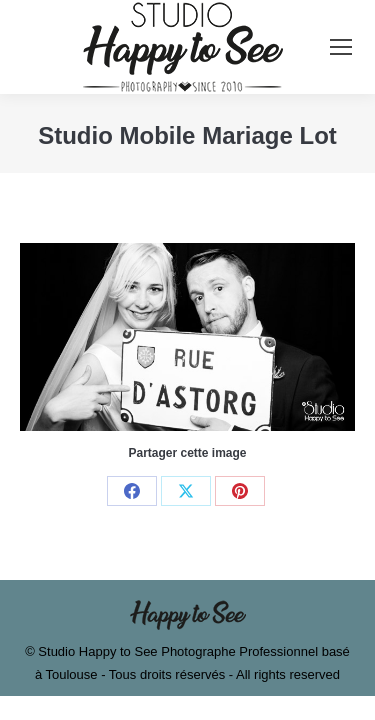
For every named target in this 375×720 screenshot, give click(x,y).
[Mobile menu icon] (341, 47)
